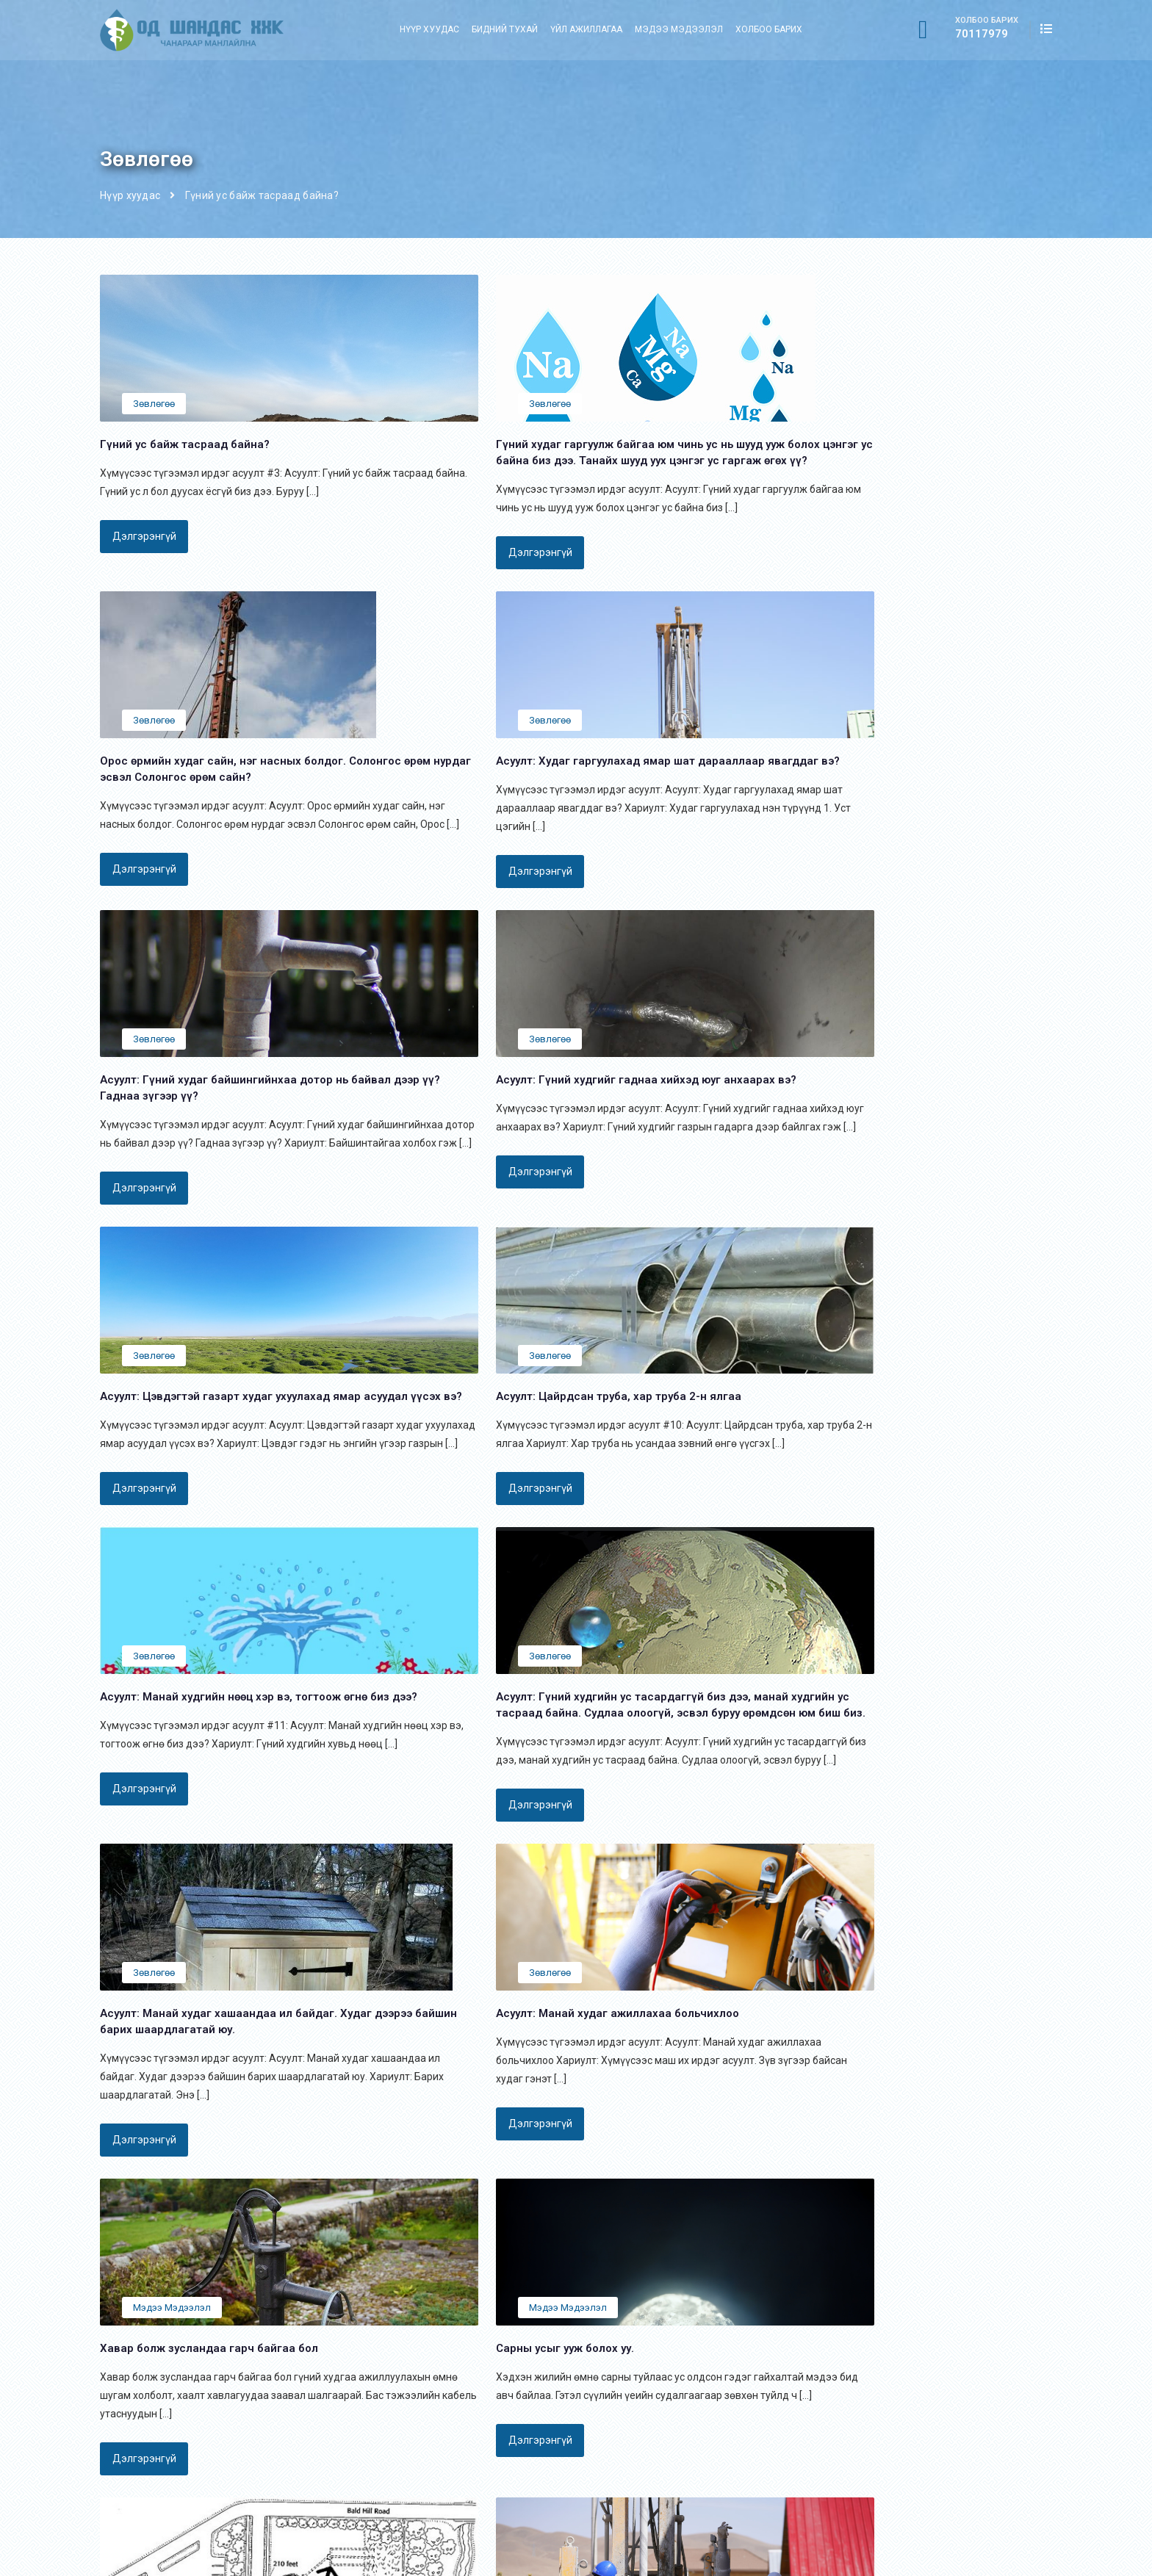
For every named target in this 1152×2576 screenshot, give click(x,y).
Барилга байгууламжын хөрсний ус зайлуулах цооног (714, 2416)
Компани (445, 2393)
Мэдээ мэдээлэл (679, 29)
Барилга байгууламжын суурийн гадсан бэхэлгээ (704, 2439)
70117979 (981, 32)
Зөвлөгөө (154, 403)
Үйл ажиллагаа (586, 29)
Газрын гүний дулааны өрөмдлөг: (665, 2370)
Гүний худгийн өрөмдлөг (644, 2462)
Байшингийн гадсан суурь (647, 2393)
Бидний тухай (505, 29)
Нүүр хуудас (429, 29)
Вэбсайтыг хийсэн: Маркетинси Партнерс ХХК (941, 2556)
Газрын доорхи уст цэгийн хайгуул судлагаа (691, 2485)
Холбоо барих (768, 29)
